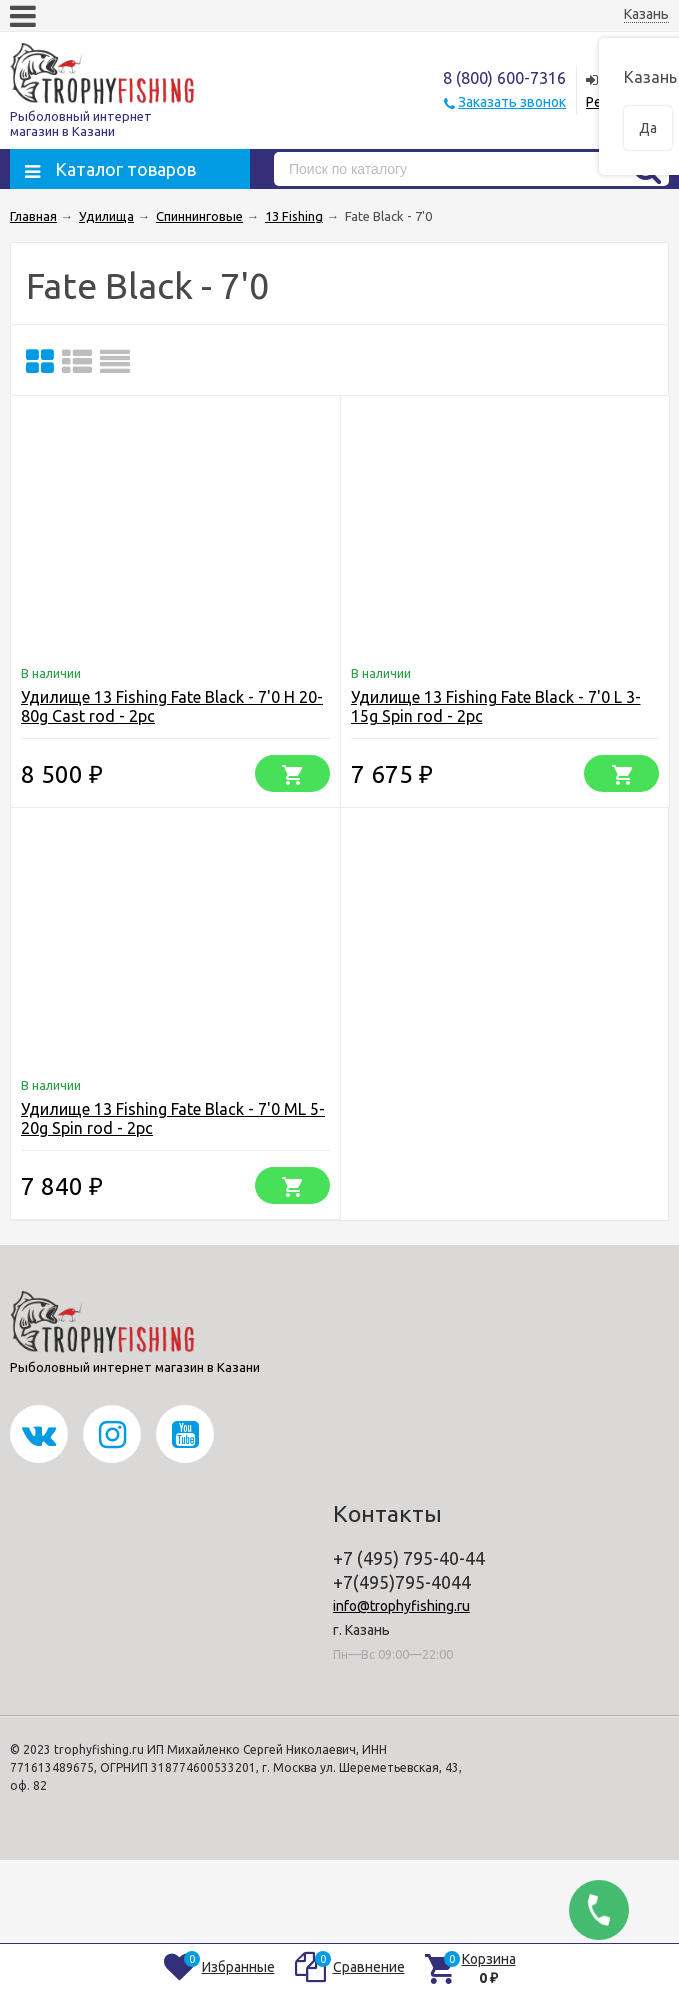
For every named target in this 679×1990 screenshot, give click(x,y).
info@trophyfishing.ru (401, 1606)
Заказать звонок (512, 102)
